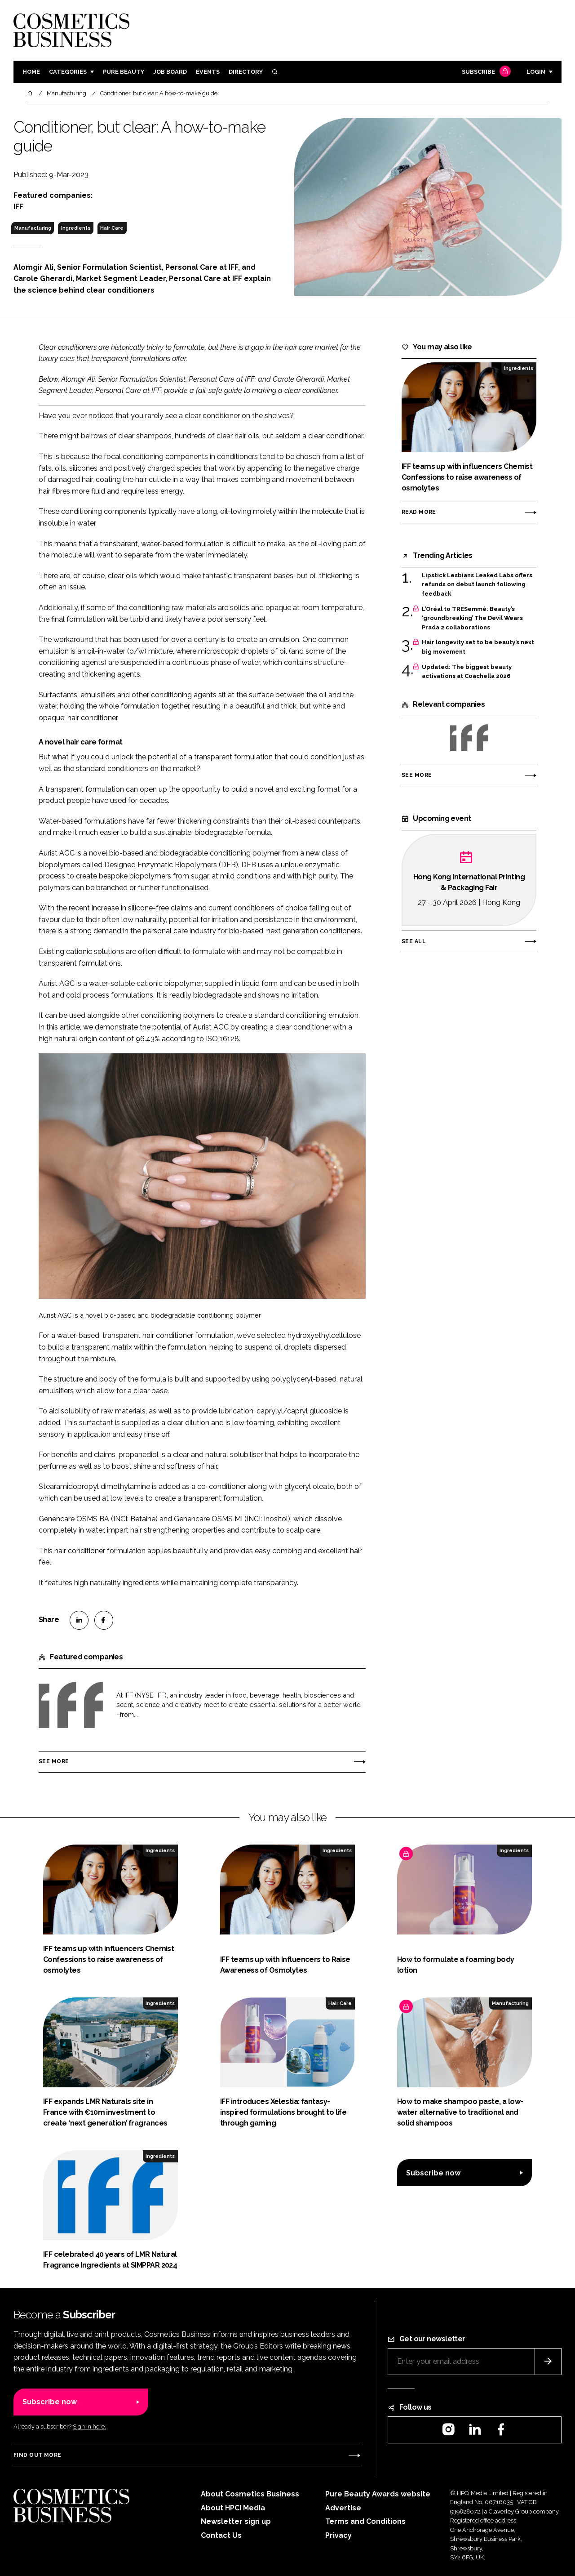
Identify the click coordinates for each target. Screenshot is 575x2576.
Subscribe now (433, 2173)
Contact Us (221, 2535)
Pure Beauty (123, 71)
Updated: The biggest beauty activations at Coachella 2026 (467, 672)
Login (535, 71)
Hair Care (112, 228)
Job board (170, 71)
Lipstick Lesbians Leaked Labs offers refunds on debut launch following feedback (477, 584)
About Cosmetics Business (250, 2494)
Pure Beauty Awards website (377, 2494)
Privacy (338, 2535)
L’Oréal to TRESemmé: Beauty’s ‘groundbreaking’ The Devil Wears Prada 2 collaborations (472, 618)
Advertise (343, 2508)
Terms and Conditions (365, 2521)
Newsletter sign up (236, 2521)
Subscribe (485, 72)
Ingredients (75, 228)
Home (31, 71)
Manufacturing (32, 228)
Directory (246, 71)
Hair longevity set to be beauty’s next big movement (478, 647)
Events (208, 71)
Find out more (37, 2455)
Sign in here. (89, 2426)
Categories (68, 71)
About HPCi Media (233, 2508)
